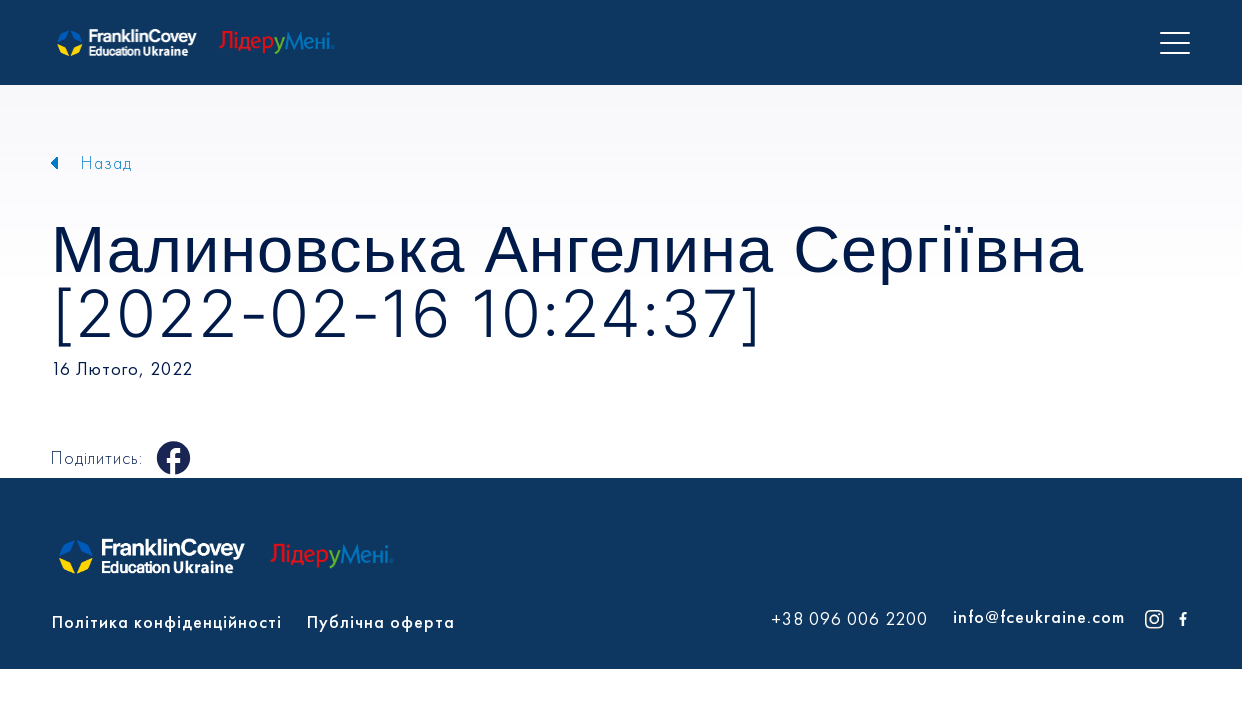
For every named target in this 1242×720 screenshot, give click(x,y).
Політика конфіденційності (167, 621)
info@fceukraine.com (1039, 616)
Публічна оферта (381, 621)
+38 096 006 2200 (849, 619)
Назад (106, 162)
